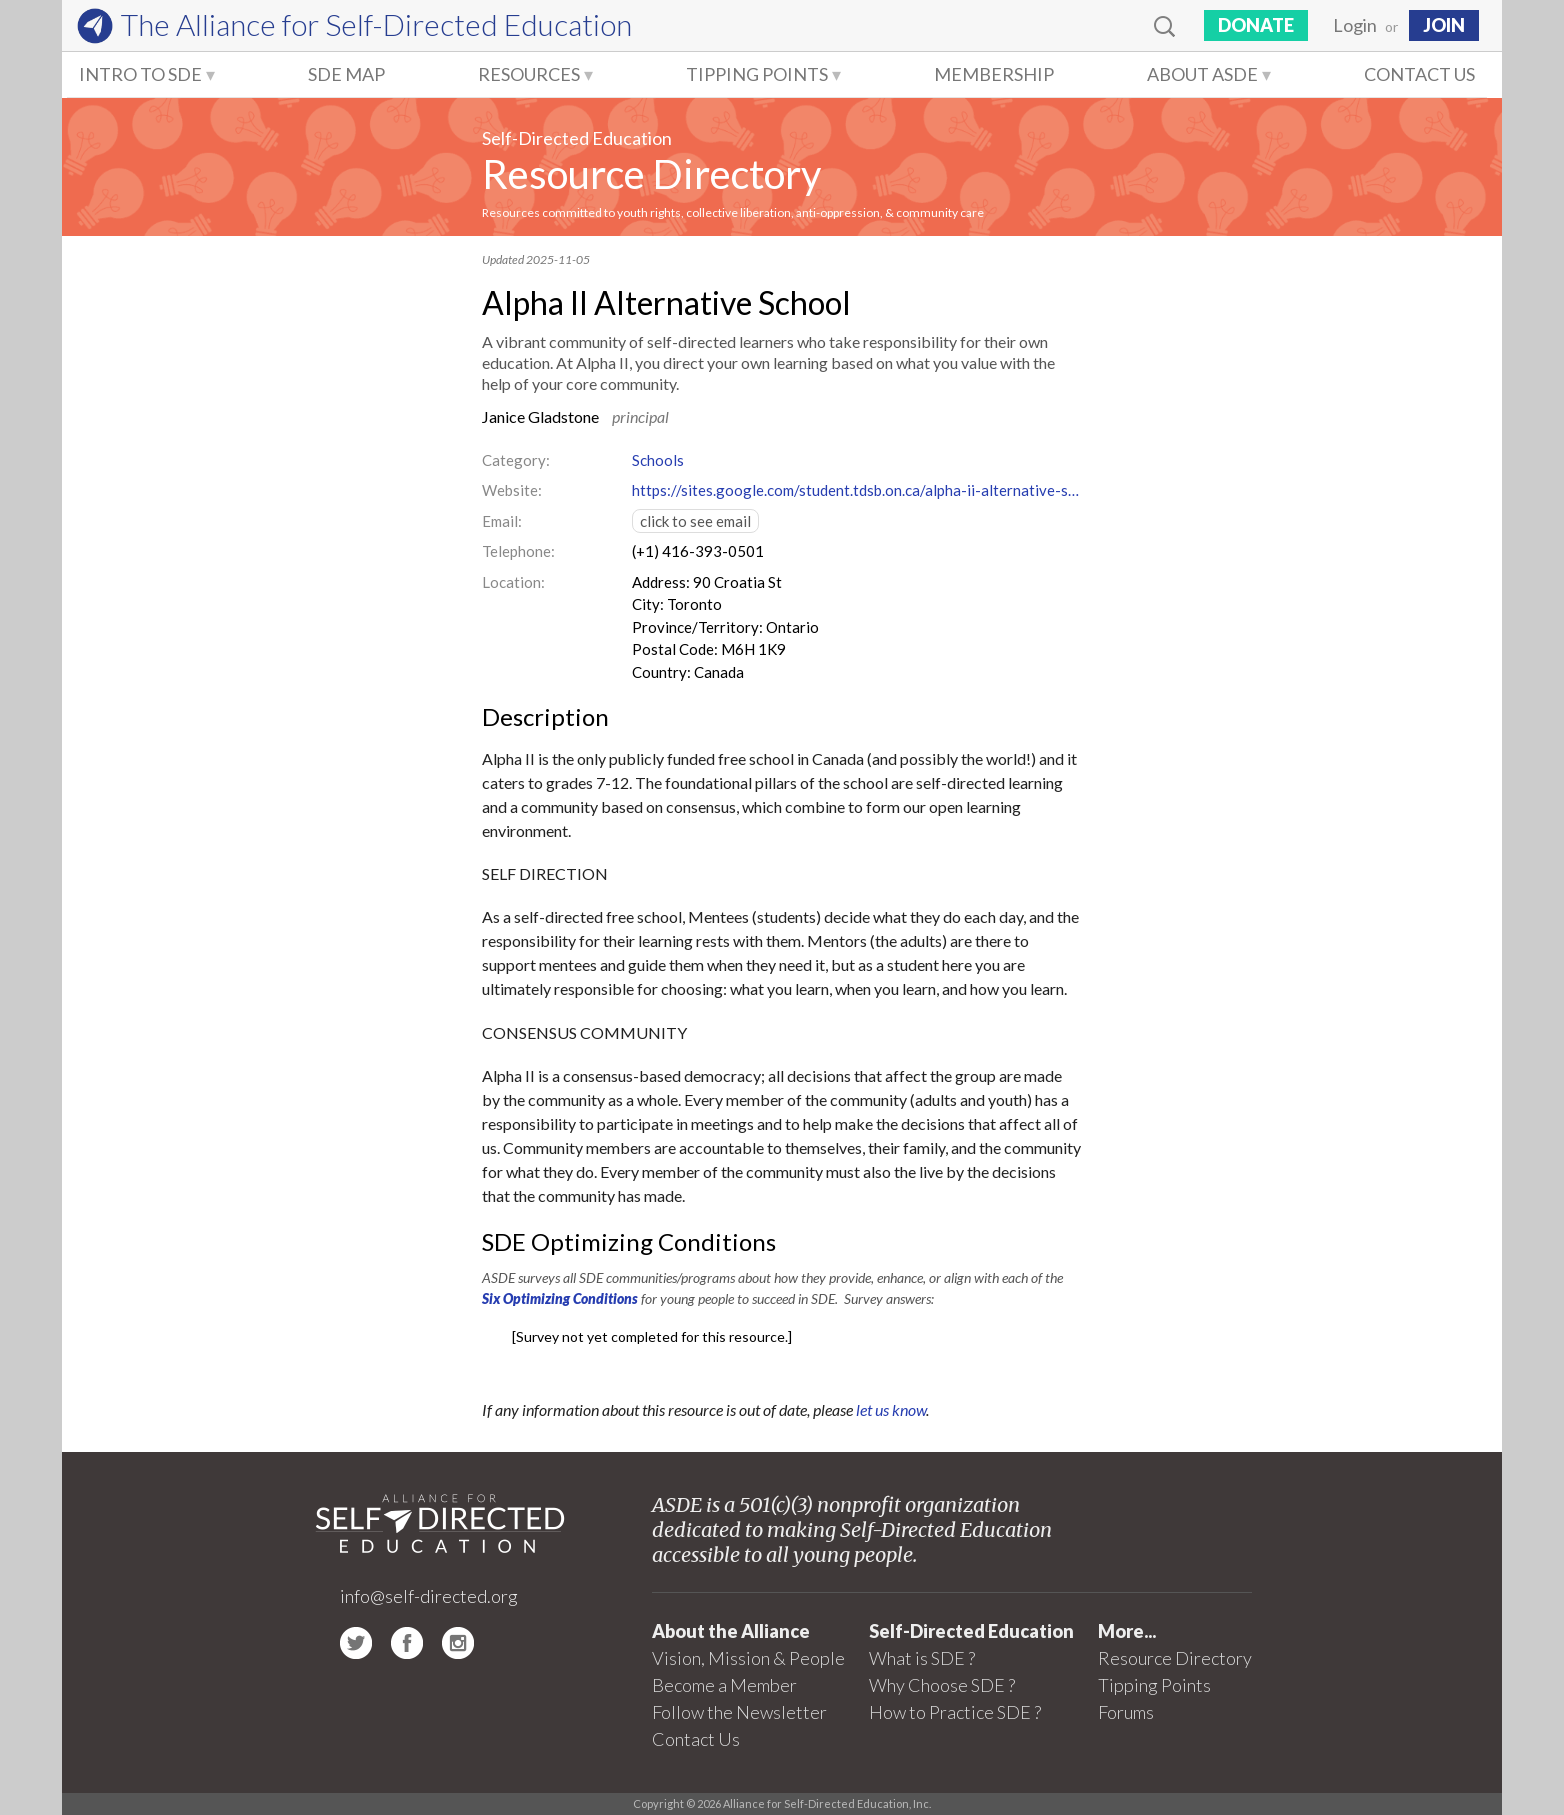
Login (1355, 25)
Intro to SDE (140, 74)
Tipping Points (757, 74)
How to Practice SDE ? (955, 1712)
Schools (658, 460)
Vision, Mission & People (748, 1658)
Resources (529, 74)
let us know (891, 1409)
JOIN (1444, 25)
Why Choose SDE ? (942, 1685)
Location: (513, 582)
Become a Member (724, 1685)
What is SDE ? (922, 1658)
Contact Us (1419, 74)
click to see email (695, 521)
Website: (512, 490)
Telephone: (518, 551)
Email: (502, 521)
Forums (1126, 1712)
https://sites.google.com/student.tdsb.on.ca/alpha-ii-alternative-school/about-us (857, 490)
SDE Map (346, 74)
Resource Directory (651, 174)
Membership (994, 74)
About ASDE (1202, 74)
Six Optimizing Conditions (560, 1298)
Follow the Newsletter (739, 1712)
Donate (1256, 25)
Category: (516, 460)
